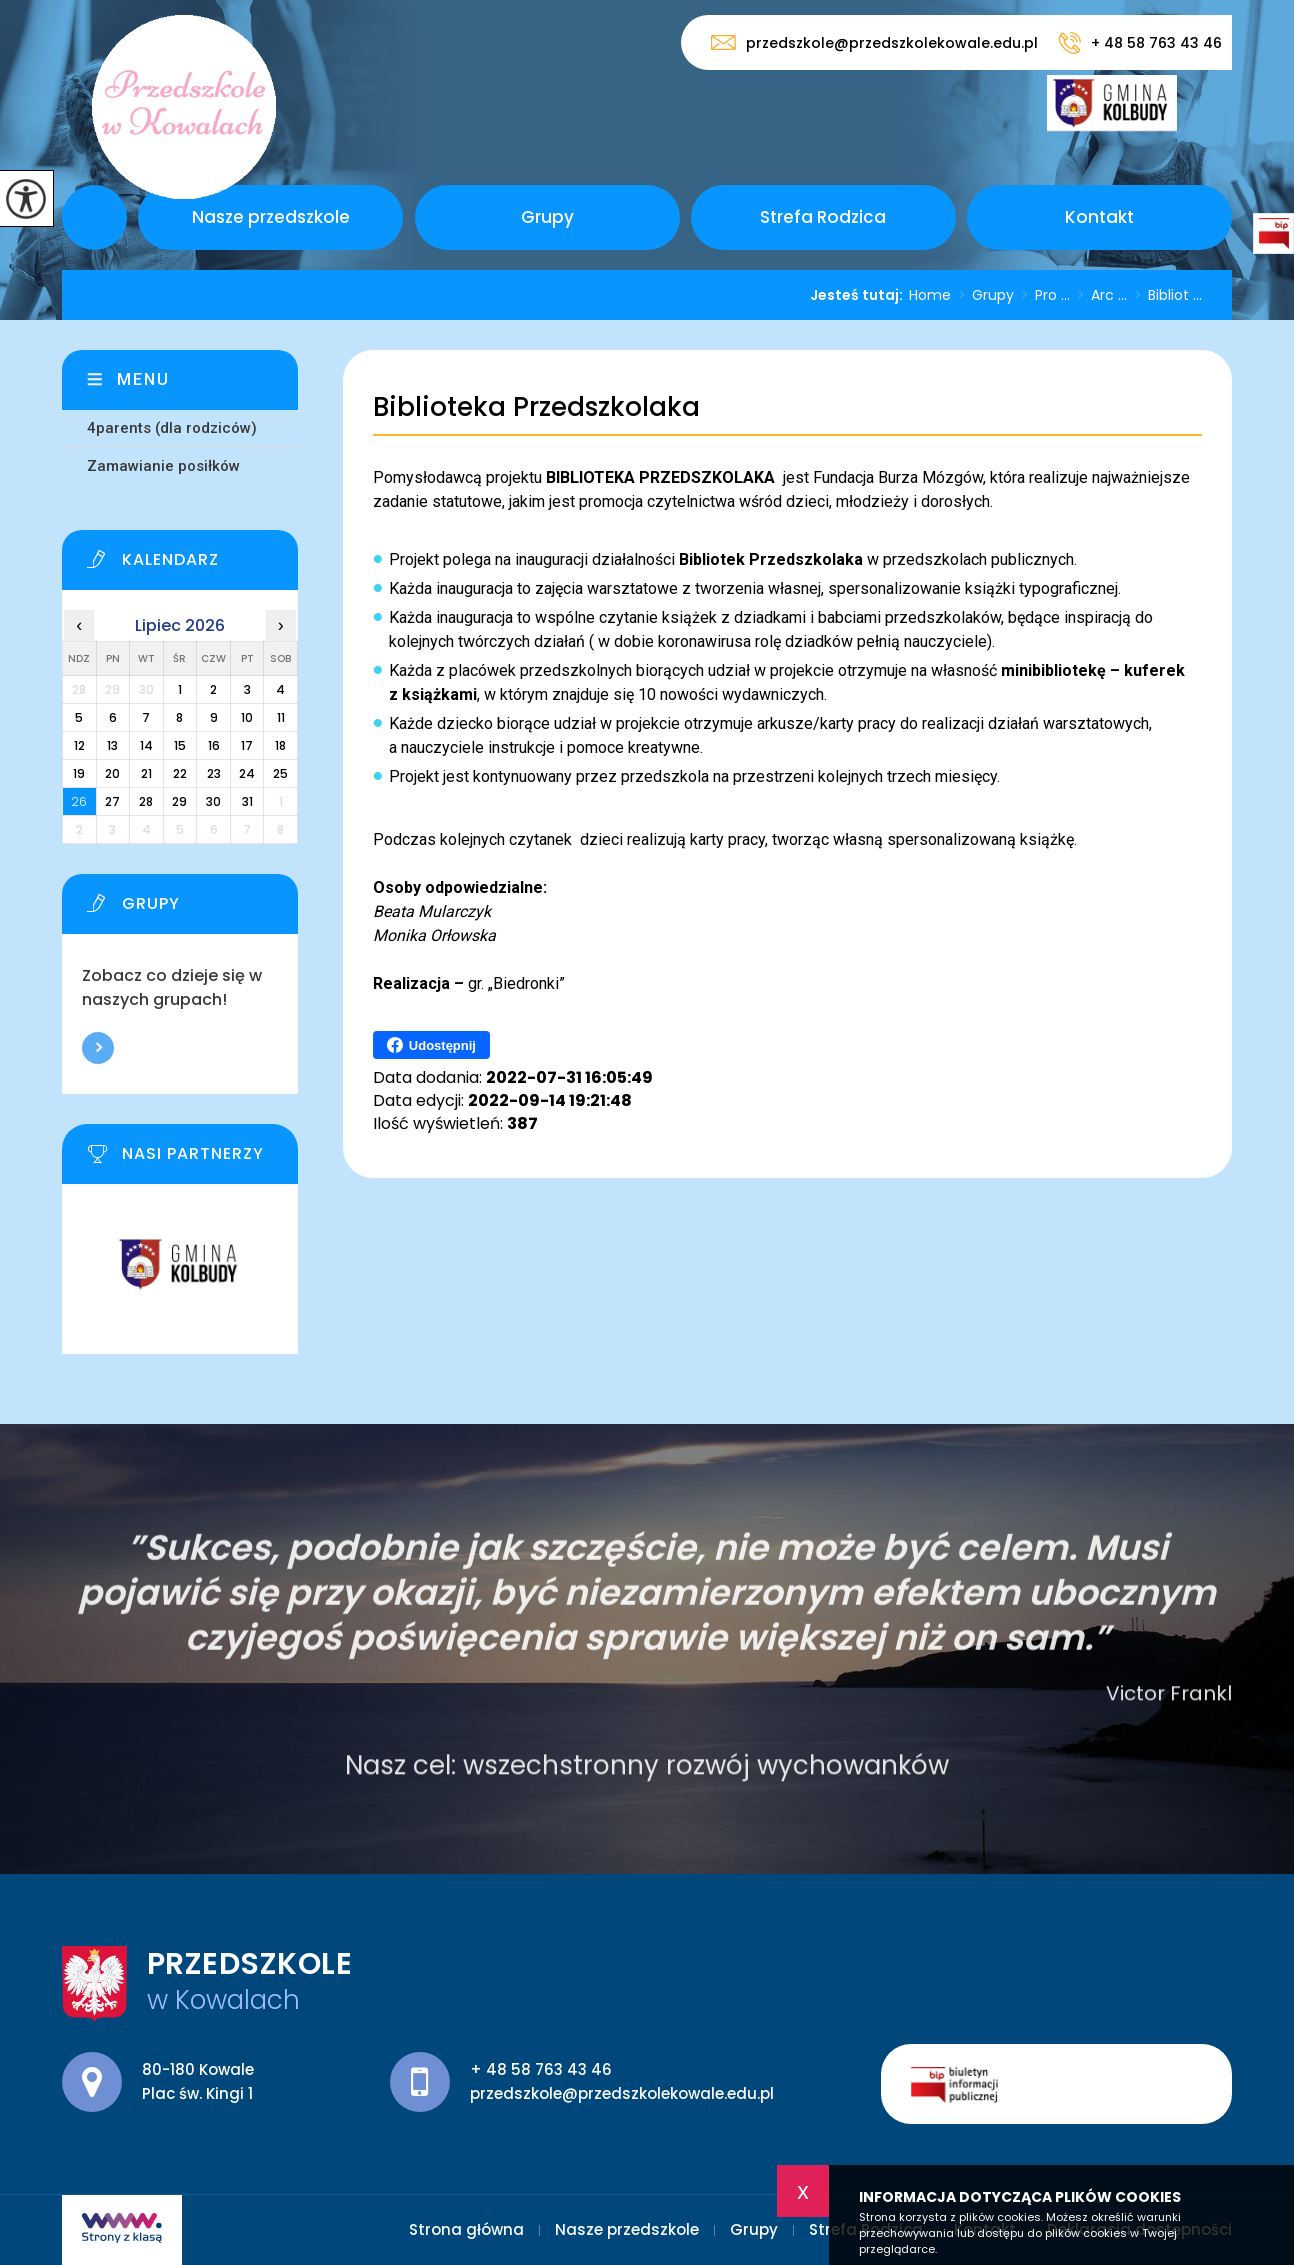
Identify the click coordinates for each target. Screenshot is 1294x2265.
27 (112, 801)
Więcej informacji (98, 1048)
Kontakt (1099, 217)
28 (146, 801)
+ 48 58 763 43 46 (1140, 43)
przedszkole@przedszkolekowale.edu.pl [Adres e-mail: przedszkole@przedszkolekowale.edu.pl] (622, 2093)
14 (146, 745)
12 (79, 745)
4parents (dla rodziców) (172, 428)
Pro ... (1042, 295)
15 (180, 745)
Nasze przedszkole (271, 217)
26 (79, 801)
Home (930, 295)
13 (112, 745)
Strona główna (94, 217)
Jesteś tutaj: (859, 295)
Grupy (547, 217)
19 (79, 773)
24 (247, 773)
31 (247, 801)
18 (280, 745)
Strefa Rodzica (823, 217)
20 (112, 773)
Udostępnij (431, 1045)
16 (214, 745)
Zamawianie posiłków (163, 466)
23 (214, 773)
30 (213, 801)
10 (247, 717)
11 (281, 717)
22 (180, 773)
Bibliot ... (1164, 295)
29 (179, 801)
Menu (143, 379)
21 (146, 773)
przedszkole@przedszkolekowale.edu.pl (874, 42)
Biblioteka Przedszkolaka (536, 407)
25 (280, 773)
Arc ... (1098, 295)
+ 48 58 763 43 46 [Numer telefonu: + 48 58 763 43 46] (541, 2069)
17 (247, 745)
